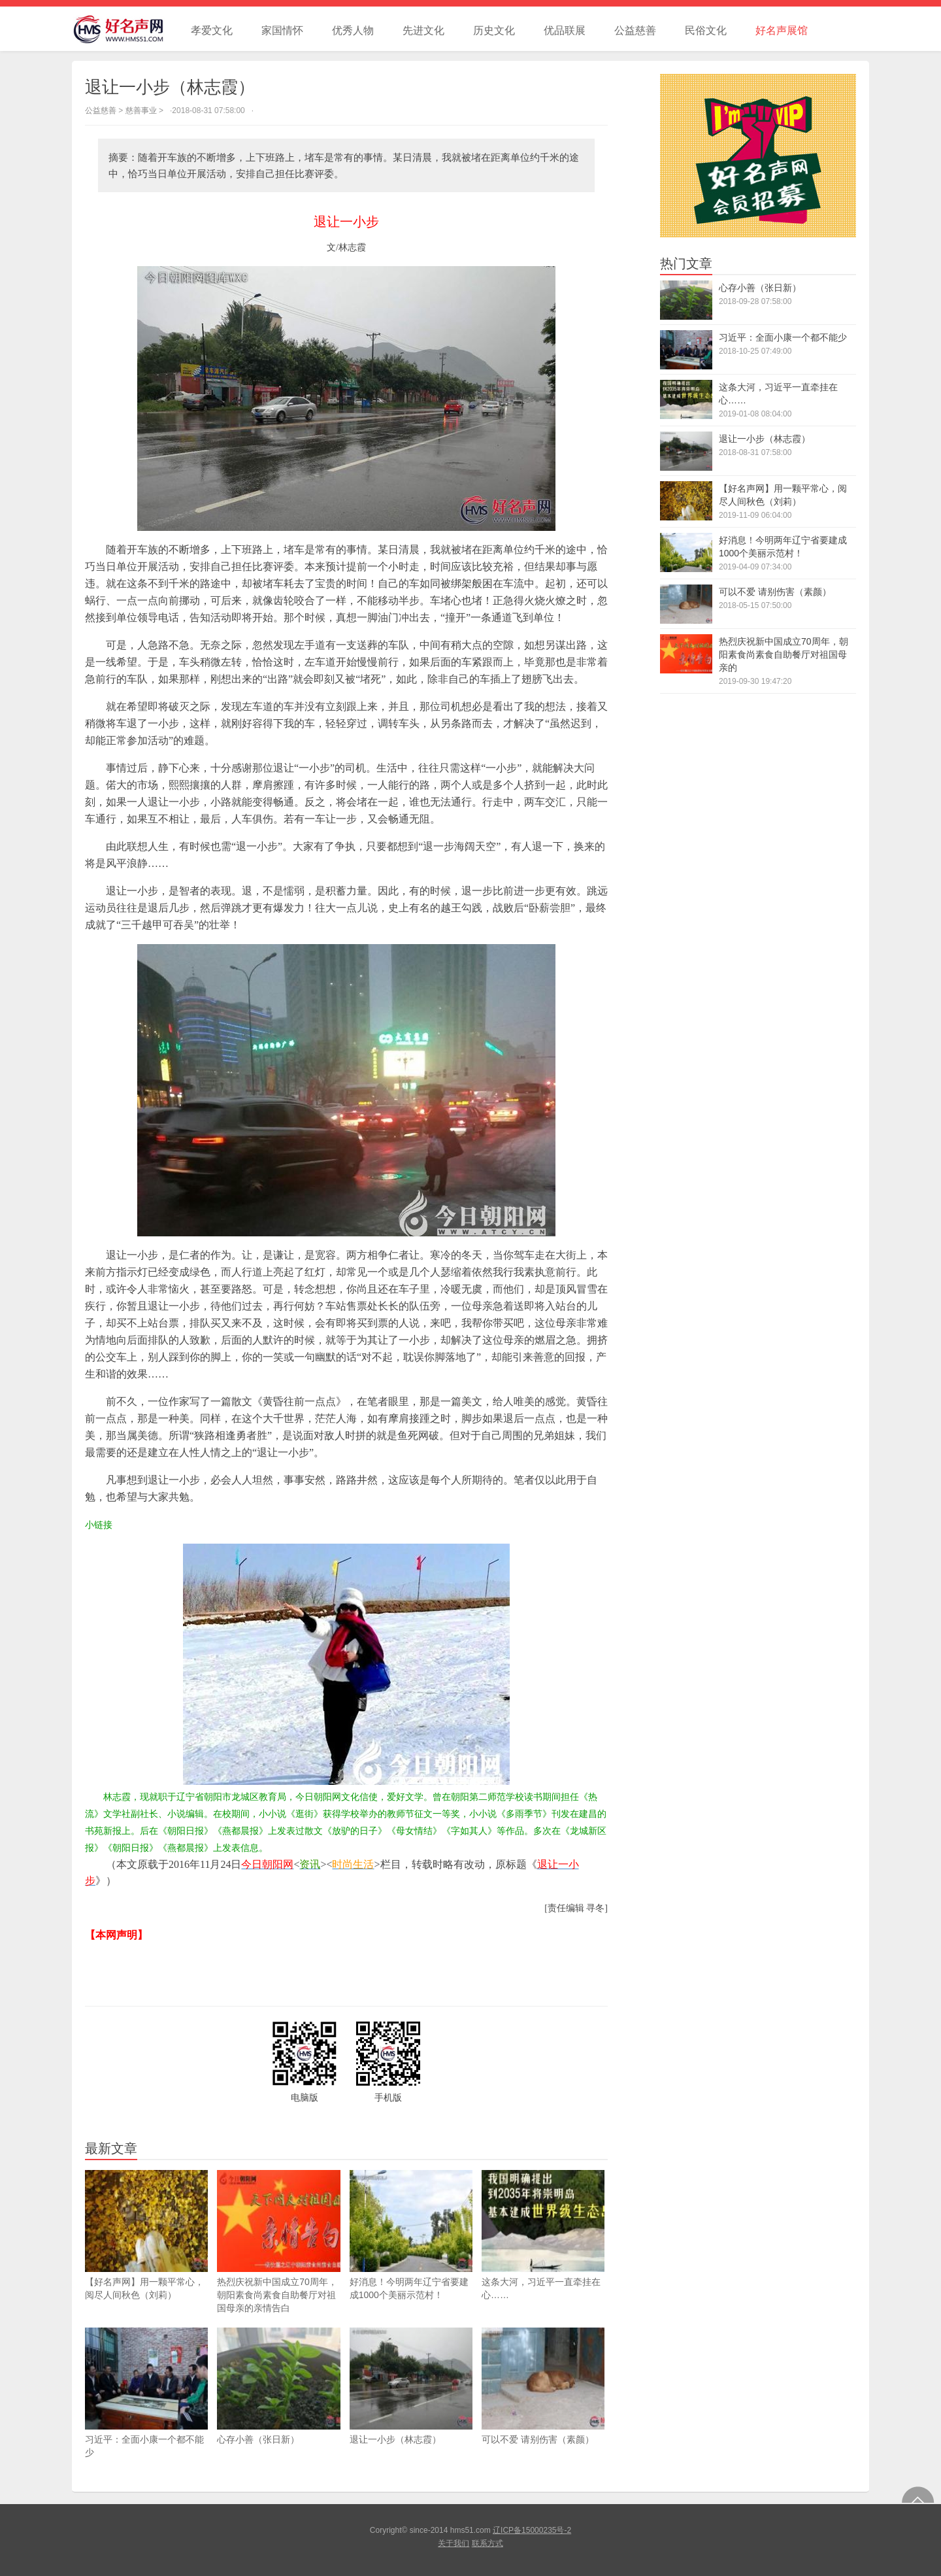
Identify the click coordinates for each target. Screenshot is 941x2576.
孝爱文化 (212, 30)
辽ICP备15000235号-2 (532, 2530)
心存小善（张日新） (278, 2386)
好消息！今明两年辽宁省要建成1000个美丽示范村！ (411, 2235)
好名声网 (124, 29)
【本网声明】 (116, 1934)
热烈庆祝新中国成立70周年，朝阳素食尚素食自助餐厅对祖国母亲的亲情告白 (278, 2241)
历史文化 (494, 30)
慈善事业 (141, 110)
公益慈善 (635, 30)
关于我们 (453, 2543)
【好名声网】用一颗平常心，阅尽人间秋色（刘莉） (146, 2235)
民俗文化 (706, 30)
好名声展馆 (781, 30)
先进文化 (423, 30)
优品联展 (565, 30)
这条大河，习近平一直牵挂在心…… (543, 2235)
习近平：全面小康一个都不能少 (146, 2393)
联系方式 (487, 2543)
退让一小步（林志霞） (411, 2386)
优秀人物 (353, 30)
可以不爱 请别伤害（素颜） (543, 2386)
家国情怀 (282, 30)
